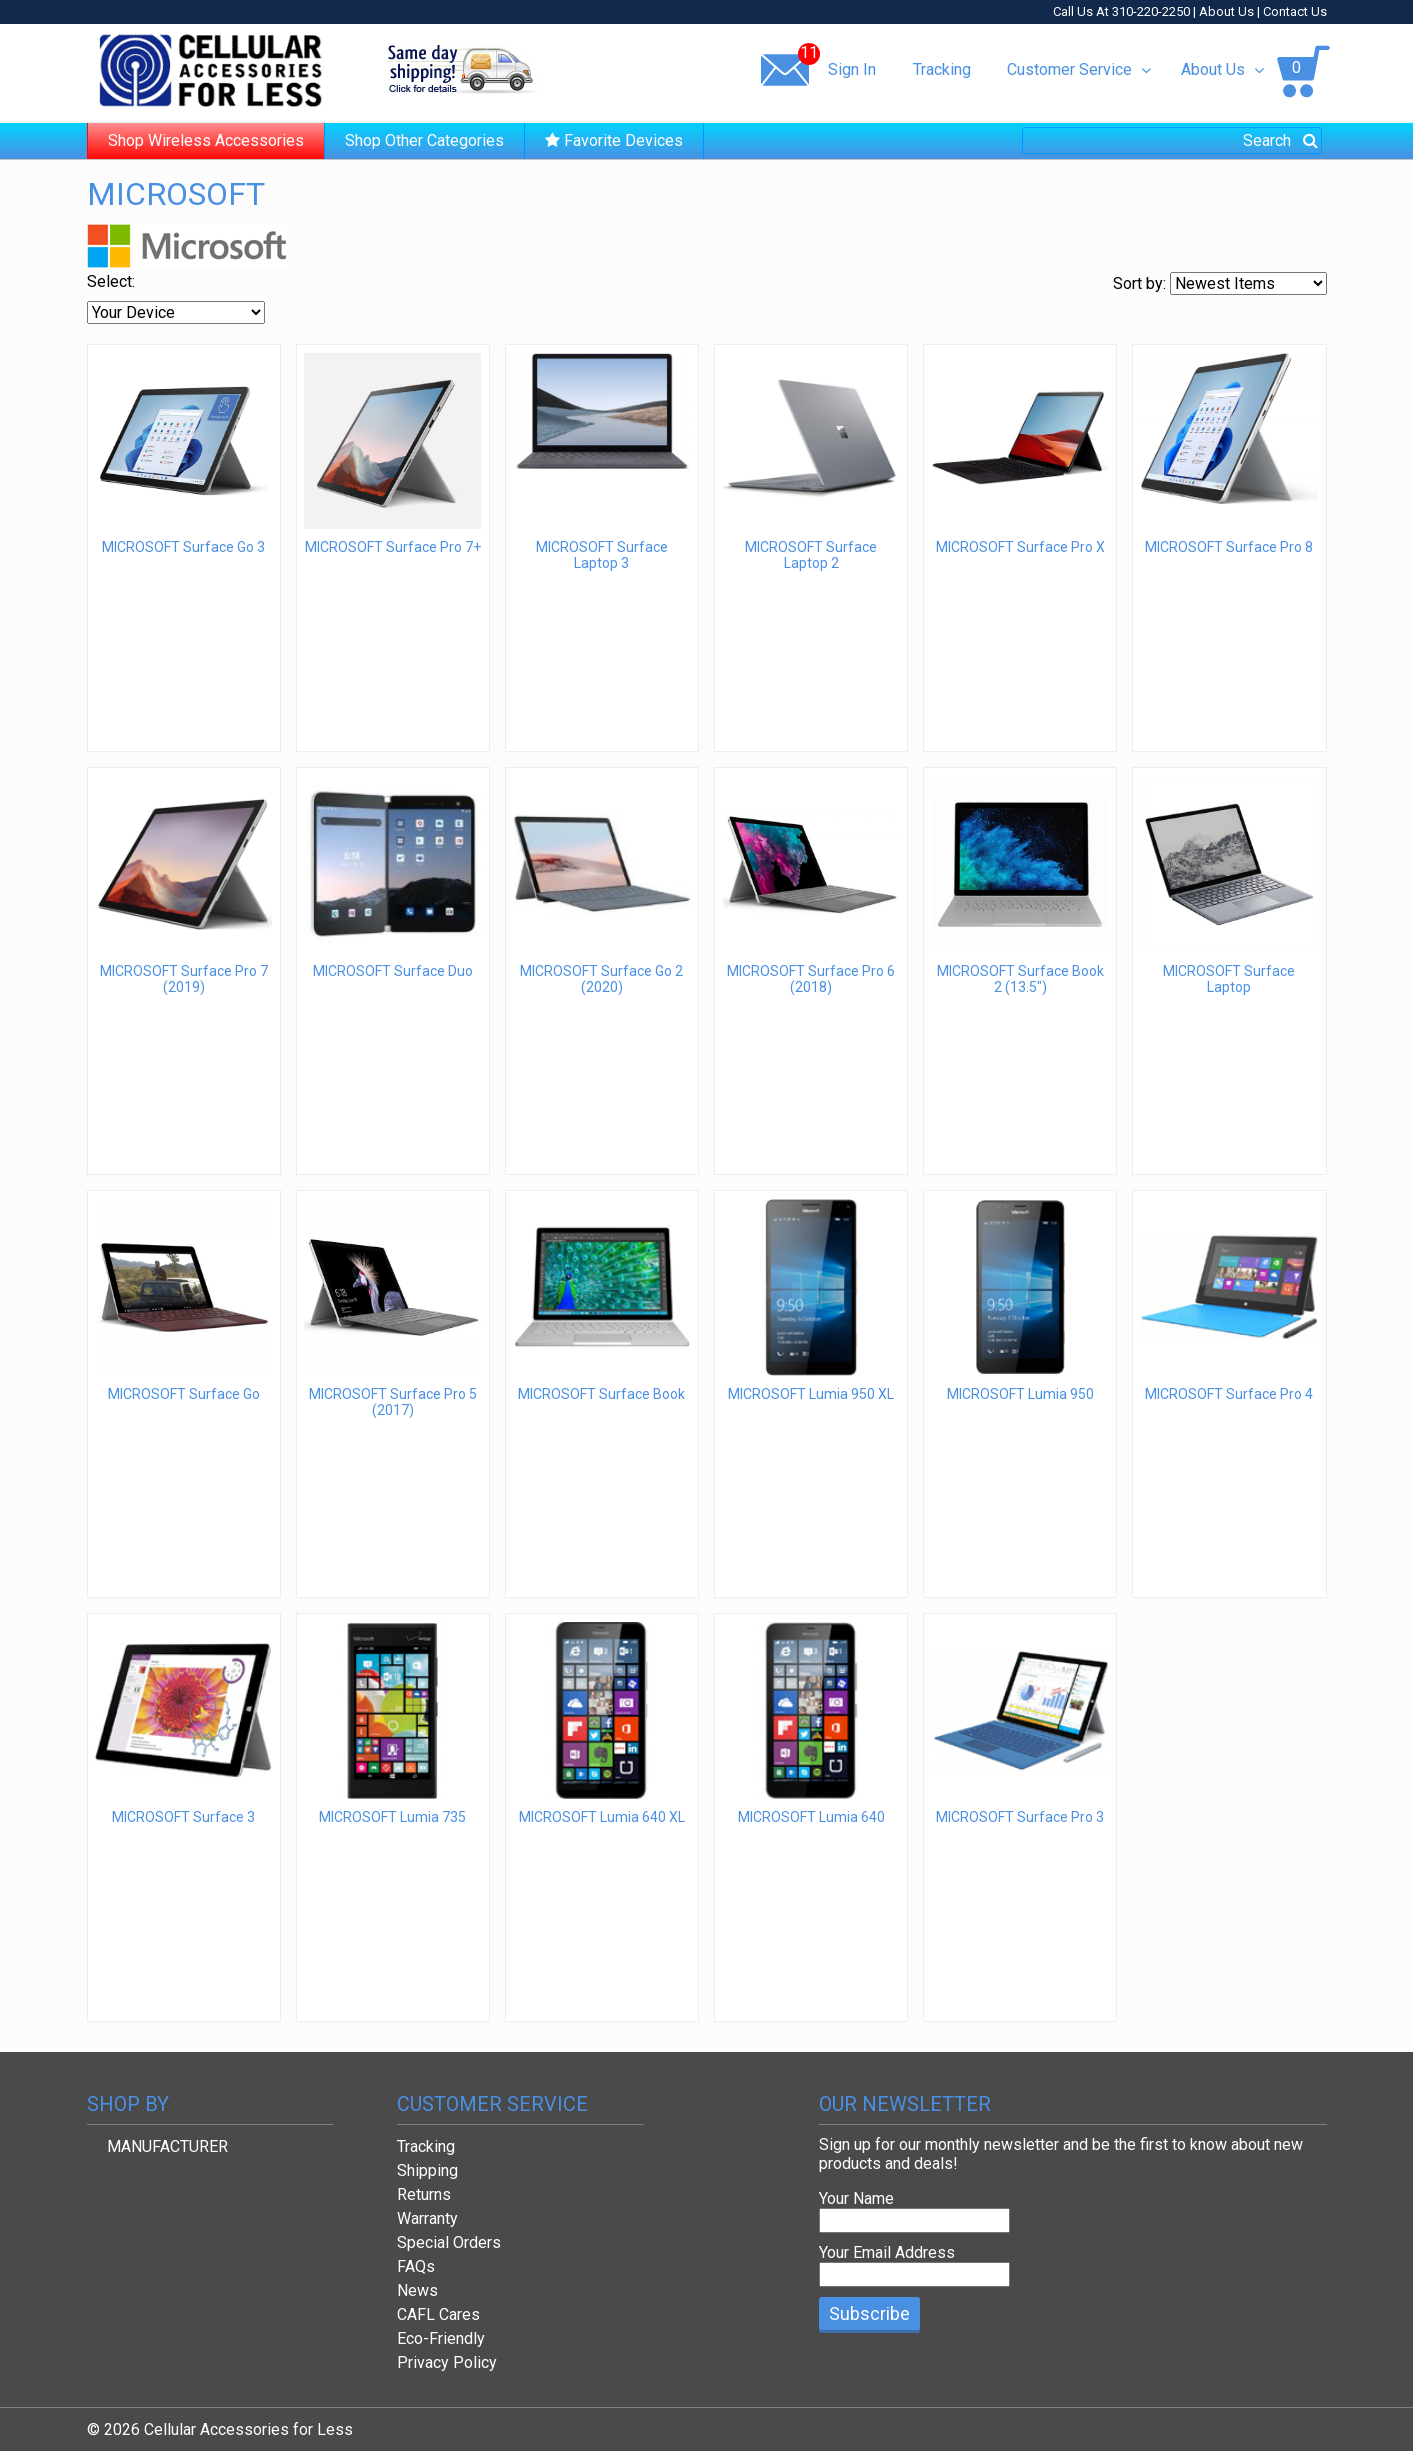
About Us (1226, 11)
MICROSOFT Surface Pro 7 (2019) (184, 979)
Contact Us (1295, 11)
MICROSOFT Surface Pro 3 (1020, 1817)
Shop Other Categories (424, 140)
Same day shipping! (462, 69)
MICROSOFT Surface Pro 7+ (393, 547)
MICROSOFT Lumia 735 (392, 1817)
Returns (424, 2194)
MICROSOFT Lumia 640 (811, 1817)
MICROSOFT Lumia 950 (1020, 1394)
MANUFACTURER (167, 2146)
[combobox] (1172, 140)
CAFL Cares (438, 2314)
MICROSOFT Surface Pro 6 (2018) (811, 979)
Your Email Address (887, 2252)
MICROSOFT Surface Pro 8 (1229, 547)
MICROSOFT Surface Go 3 (183, 547)
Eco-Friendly (441, 2338)
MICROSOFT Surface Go (184, 1394)
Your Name (856, 2198)
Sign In (852, 69)
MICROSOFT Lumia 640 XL (602, 1817)
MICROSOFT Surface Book (601, 1394)
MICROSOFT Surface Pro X (1020, 547)
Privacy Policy (447, 2362)
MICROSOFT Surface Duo (393, 971)
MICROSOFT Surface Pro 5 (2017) (393, 1402)
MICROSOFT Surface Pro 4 (1229, 1394)
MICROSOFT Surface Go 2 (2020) (601, 979)
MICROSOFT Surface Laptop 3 (602, 555)
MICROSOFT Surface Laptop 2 (811, 555)
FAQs (416, 2266)
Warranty (427, 2218)
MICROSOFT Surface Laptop (1229, 979)
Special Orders (449, 2242)
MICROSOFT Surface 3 (183, 1817)
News (417, 2290)
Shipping (427, 2170)
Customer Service (1078, 69)
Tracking (942, 69)
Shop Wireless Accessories (206, 140)
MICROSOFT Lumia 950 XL (811, 1394)
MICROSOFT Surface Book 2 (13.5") (1020, 979)
